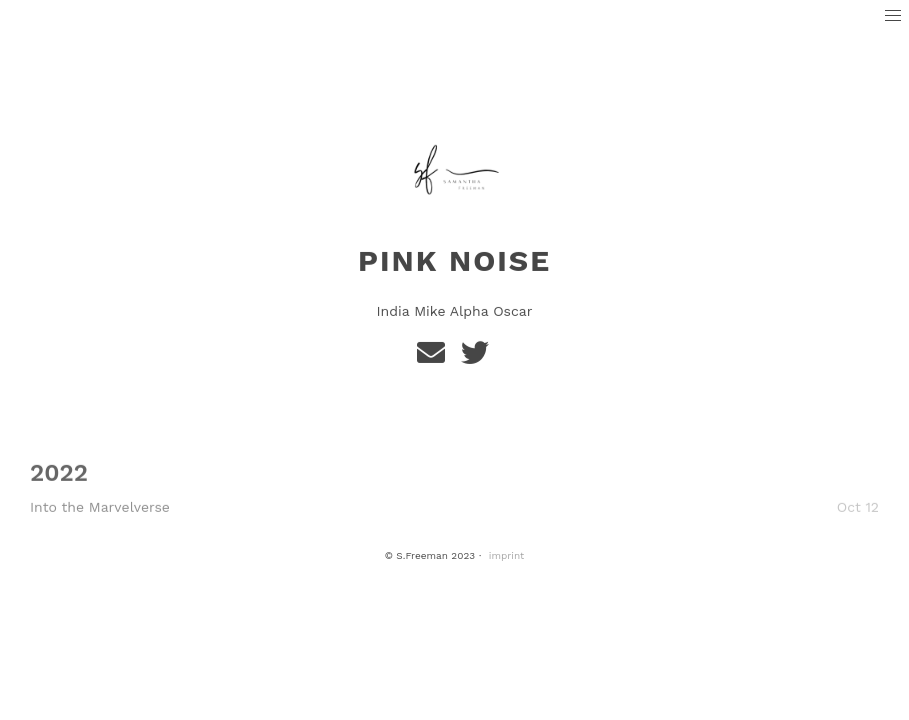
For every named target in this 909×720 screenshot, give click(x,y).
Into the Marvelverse (100, 507)
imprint (507, 555)
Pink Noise (454, 260)
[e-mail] (435, 357)
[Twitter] (476, 357)
